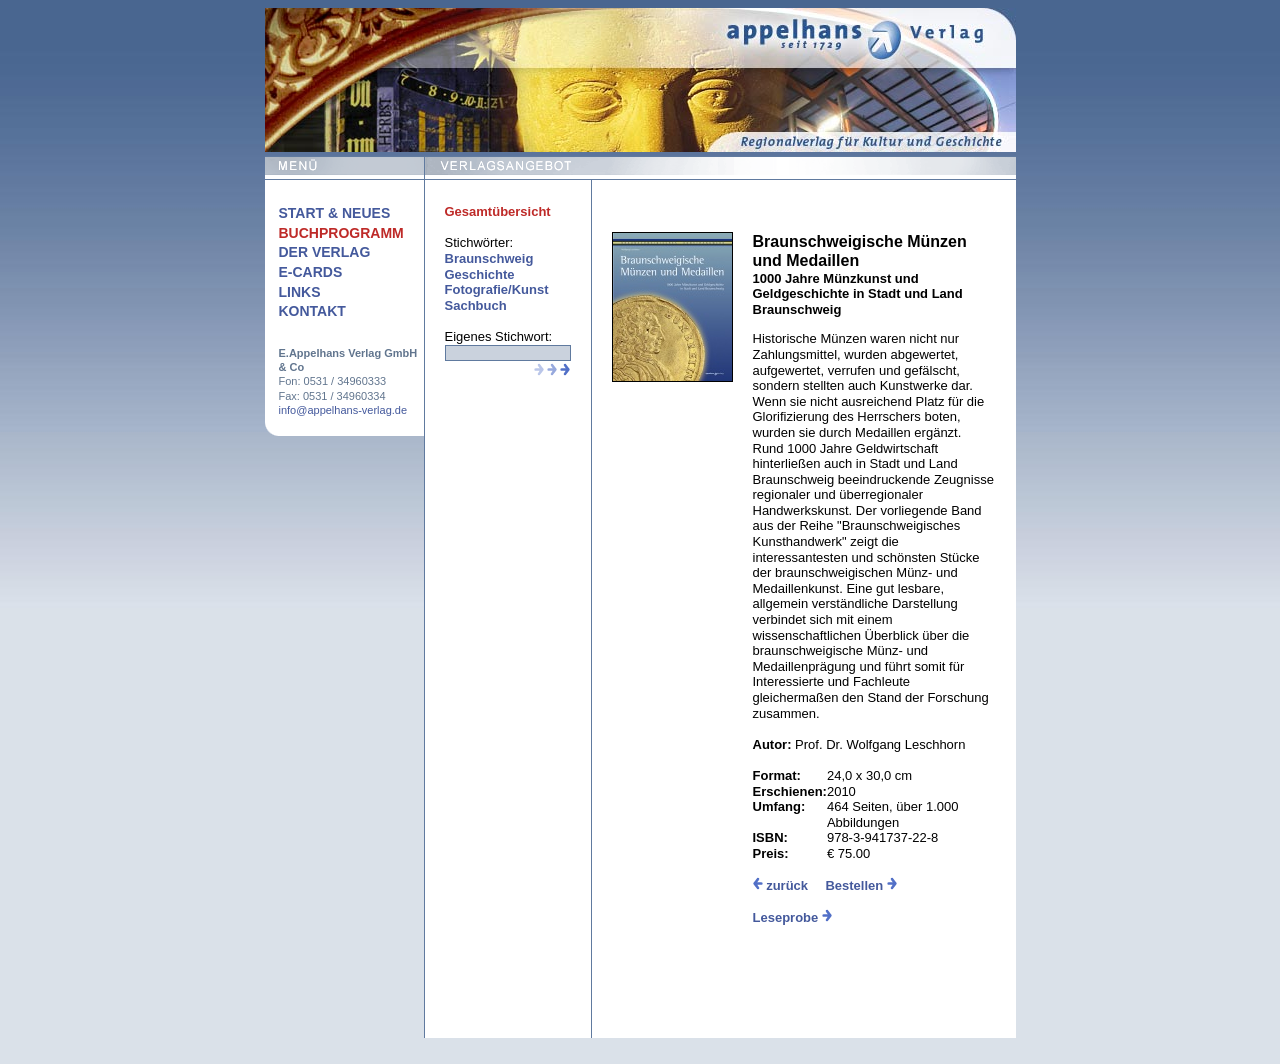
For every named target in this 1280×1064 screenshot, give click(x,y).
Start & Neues (335, 213)
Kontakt (312, 311)
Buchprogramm (341, 233)
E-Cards (311, 272)
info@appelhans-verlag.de (343, 410)
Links (300, 292)
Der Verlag (325, 252)
